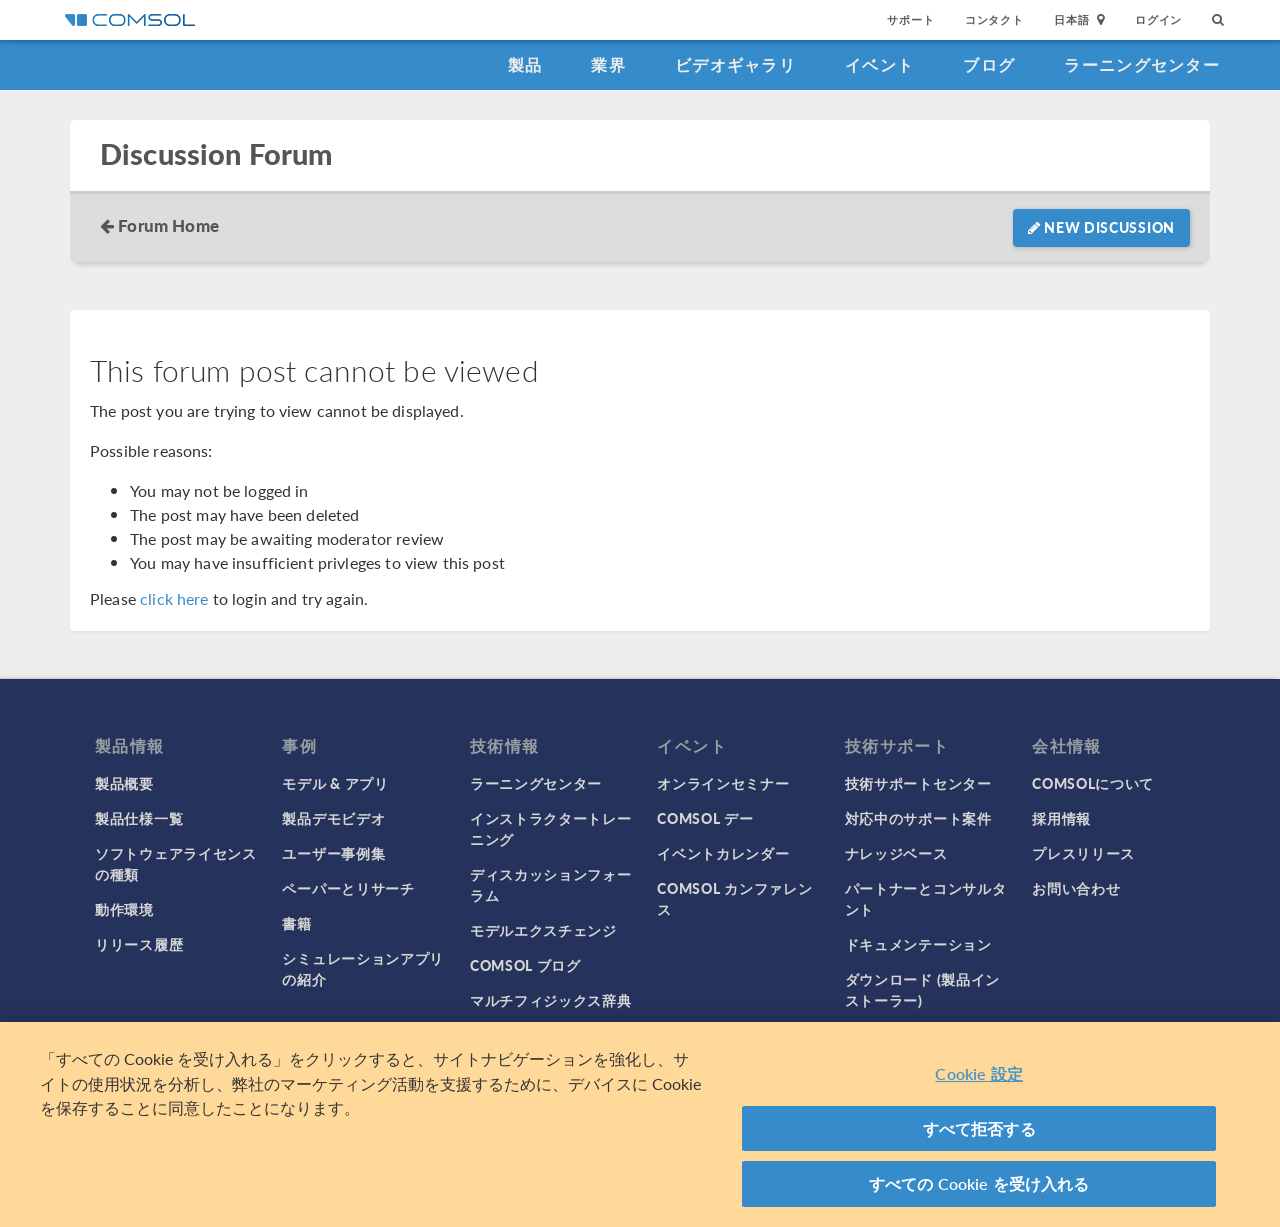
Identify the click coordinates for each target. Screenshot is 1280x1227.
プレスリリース (1083, 853)
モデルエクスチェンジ (543, 930)
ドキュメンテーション (918, 944)
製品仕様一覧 (139, 818)
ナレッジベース (896, 853)
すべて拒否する (979, 1128)
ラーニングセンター (1142, 64)
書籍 (296, 923)
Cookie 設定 (978, 1073)
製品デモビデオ (333, 818)
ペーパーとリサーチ (348, 888)
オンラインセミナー (723, 783)
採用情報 (1061, 818)
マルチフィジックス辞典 (551, 1000)
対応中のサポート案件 (918, 818)
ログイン (1158, 19)
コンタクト (994, 19)
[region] (640, 1124)
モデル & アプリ (335, 783)
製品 (525, 64)
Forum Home (168, 225)
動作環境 (124, 909)
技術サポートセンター (918, 783)
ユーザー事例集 (333, 853)
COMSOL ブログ (525, 965)
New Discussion (1101, 227)
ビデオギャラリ (735, 64)
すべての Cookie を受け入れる (979, 1183)
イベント (879, 64)
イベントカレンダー (723, 853)
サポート (910, 19)
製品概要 (124, 783)
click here (174, 598)
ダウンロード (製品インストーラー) (922, 989)
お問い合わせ (1076, 888)
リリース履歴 (139, 944)
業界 (608, 64)
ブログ (989, 64)
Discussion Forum (216, 154)
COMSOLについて (1093, 783)
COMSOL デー (705, 818)
